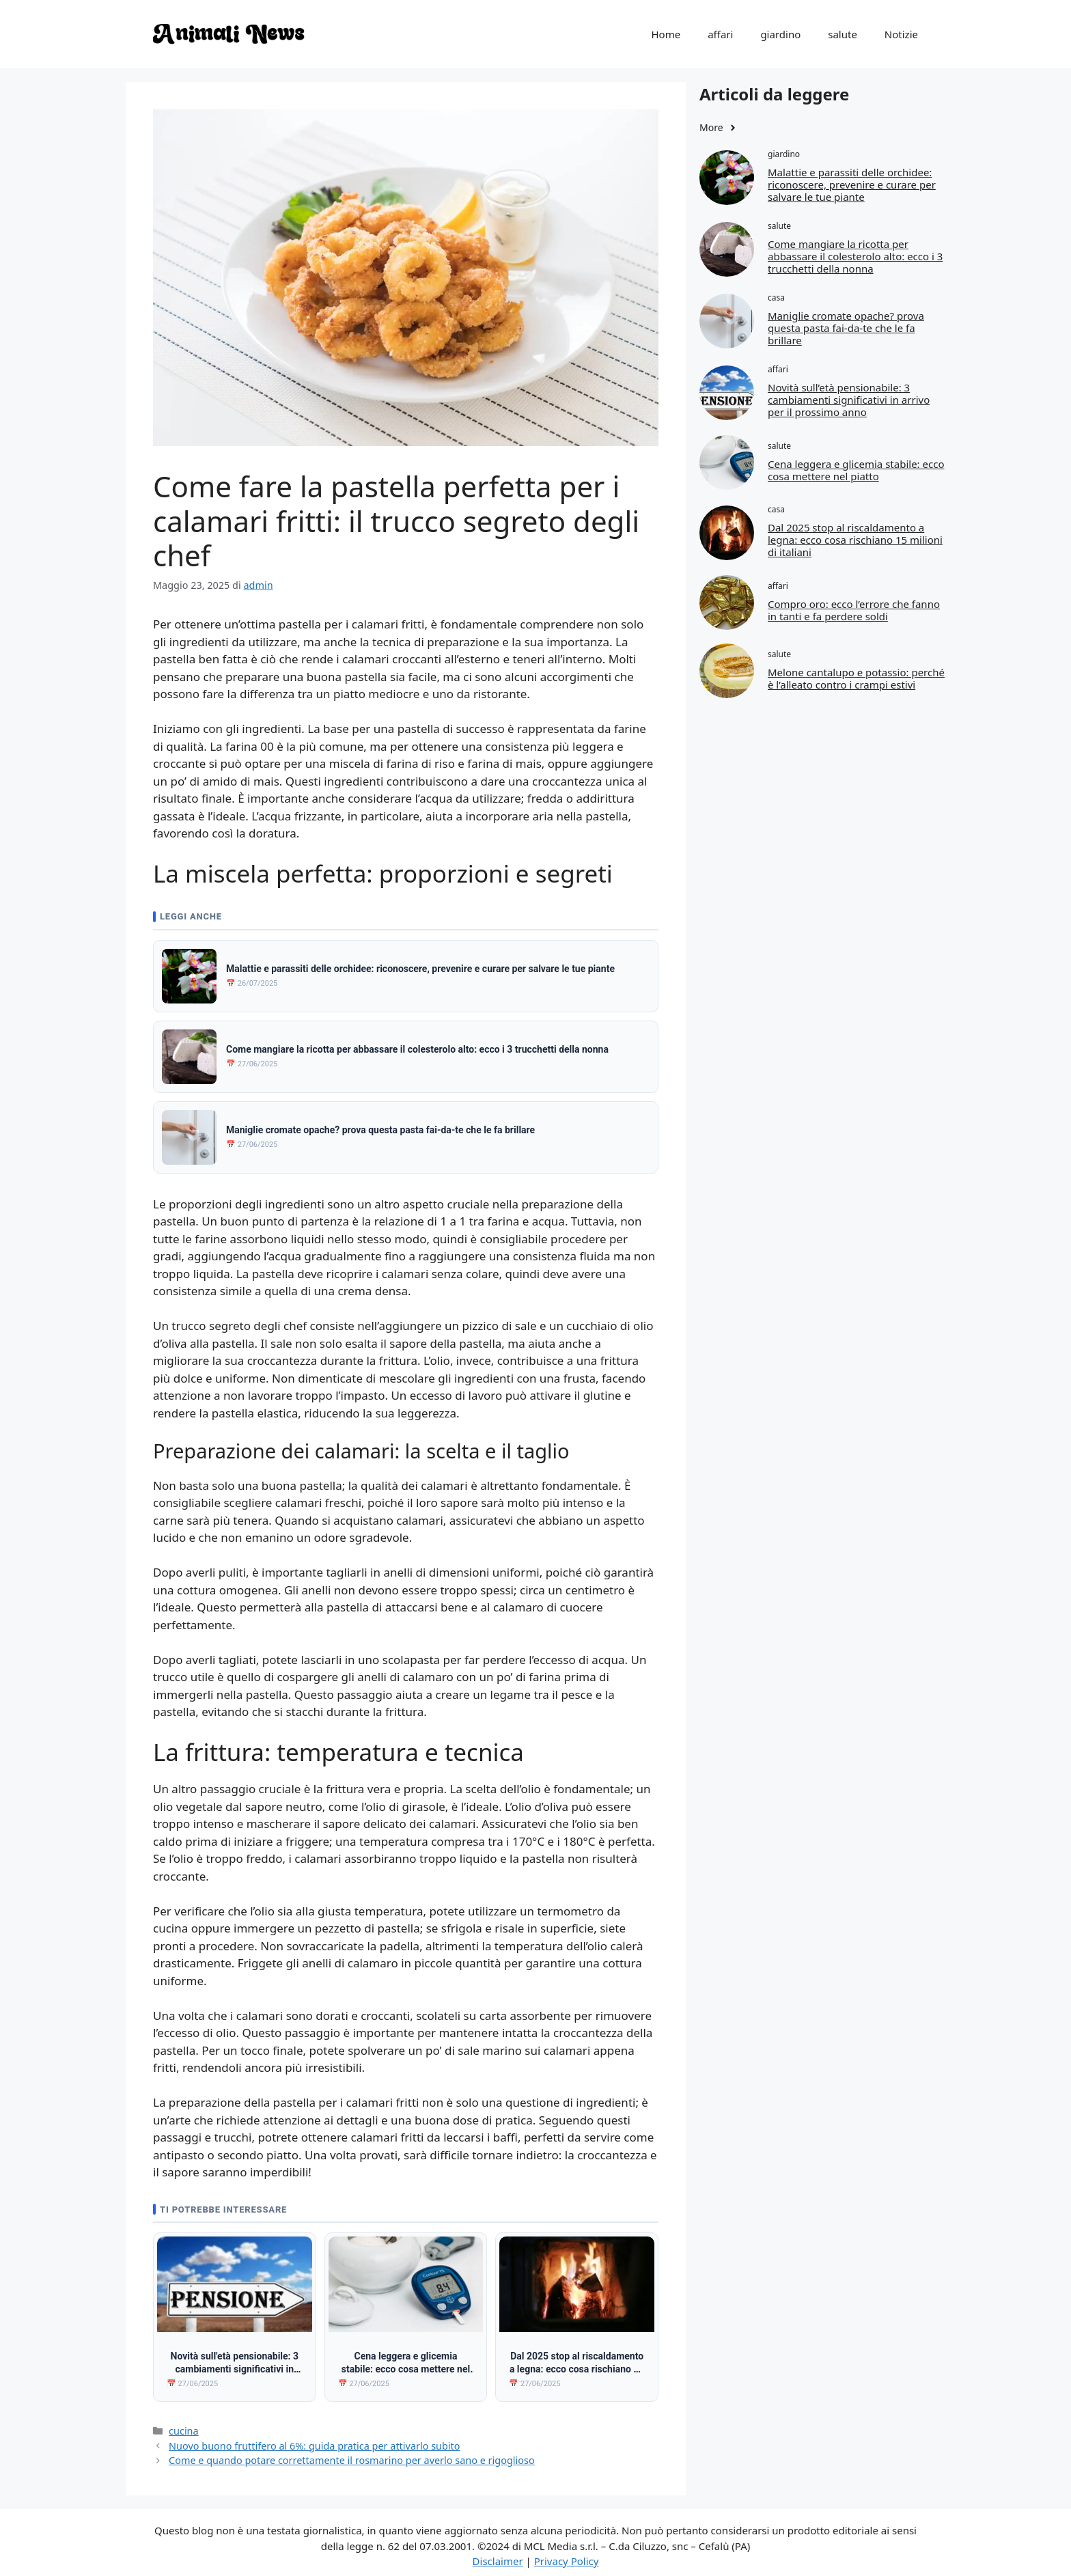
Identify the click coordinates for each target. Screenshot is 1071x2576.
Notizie (901, 34)
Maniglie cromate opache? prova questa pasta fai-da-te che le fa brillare (846, 328)
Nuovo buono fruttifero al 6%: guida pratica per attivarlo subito (314, 2439)
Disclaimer (498, 2554)
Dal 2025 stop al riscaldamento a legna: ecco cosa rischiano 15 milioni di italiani (855, 540)
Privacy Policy (566, 2554)
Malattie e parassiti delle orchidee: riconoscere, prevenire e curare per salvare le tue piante (852, 184)
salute (842, 34)
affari (720, 34)
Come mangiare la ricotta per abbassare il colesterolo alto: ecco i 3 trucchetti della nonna (855, 256)
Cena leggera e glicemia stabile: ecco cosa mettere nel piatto (856, 470)
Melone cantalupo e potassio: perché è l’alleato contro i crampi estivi (856, 678)
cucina (184, 2424)
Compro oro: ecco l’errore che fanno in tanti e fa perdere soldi (854, 610)
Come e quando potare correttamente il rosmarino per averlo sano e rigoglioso (352, 2454)
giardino (780, 34)
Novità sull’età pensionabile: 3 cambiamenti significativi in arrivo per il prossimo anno (849, 399)
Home (665, 34)
